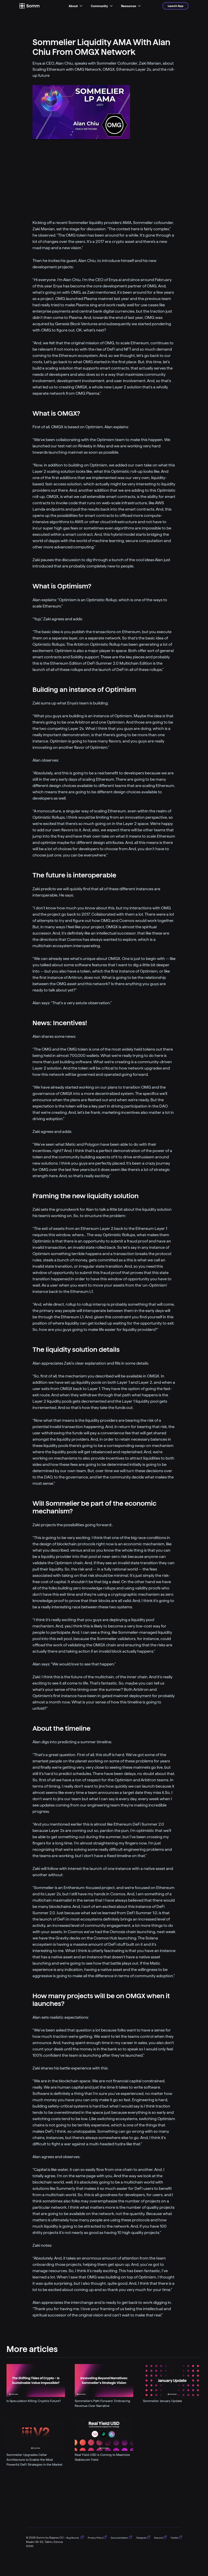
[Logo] (35, 5)
